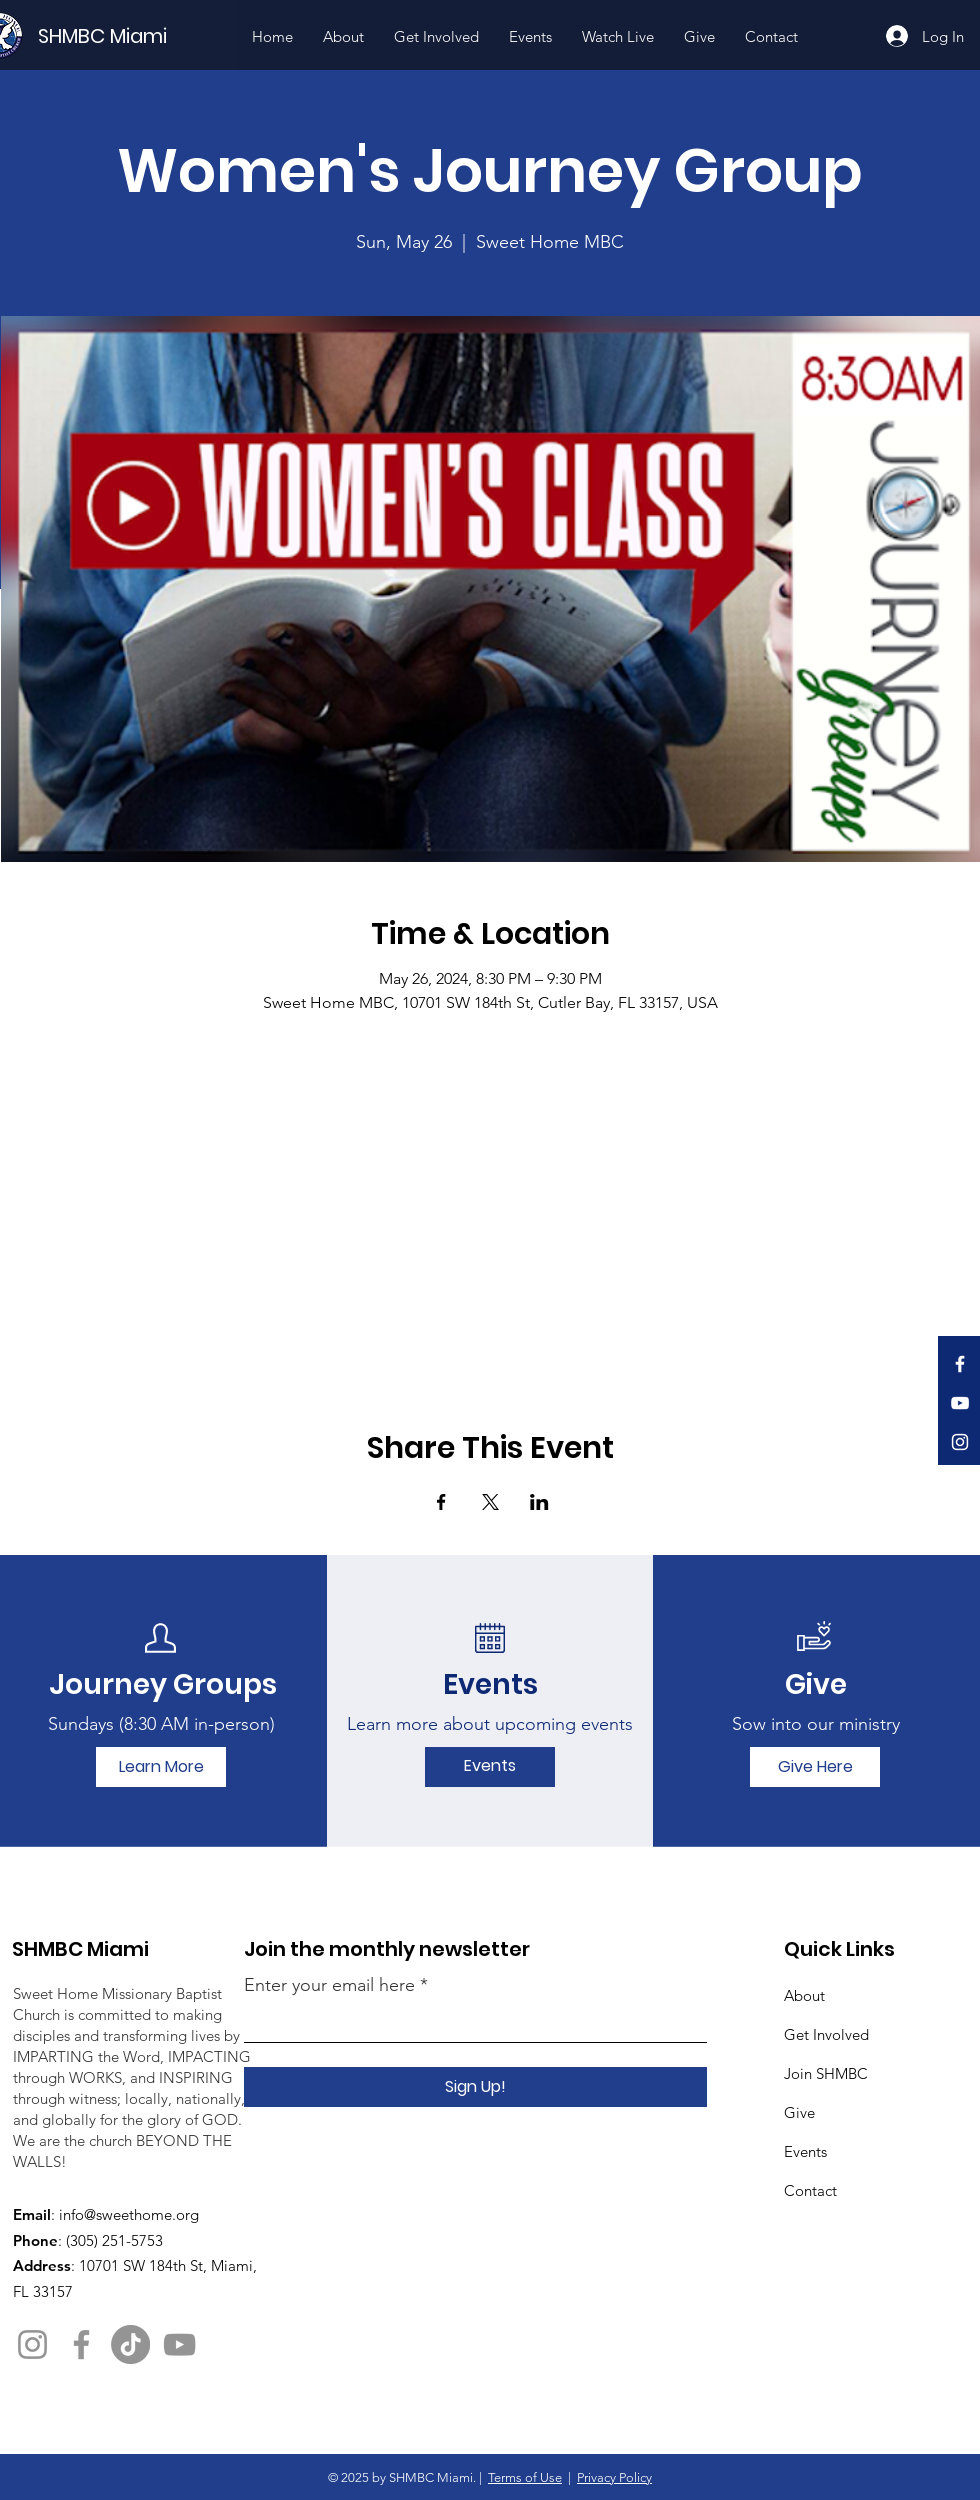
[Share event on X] (490, 1502)
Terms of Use (525, 2477)
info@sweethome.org (129, 2214)
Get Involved (826, 2034)
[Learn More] (161, 1767)
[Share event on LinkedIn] (539, 1502)
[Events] (490, 1767)
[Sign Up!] (475, 2087)
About (804, 1995)
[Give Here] (815, 1767)
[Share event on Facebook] (441, 1502)
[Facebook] (960, 1364)
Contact (810, 2190)
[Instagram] (960, 1442)
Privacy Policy (614, 2477)
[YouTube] (960, 1403)
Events (805, 2151)
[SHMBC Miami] (136, 35)
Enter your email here (329, 1985)
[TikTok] (130, 2344)
